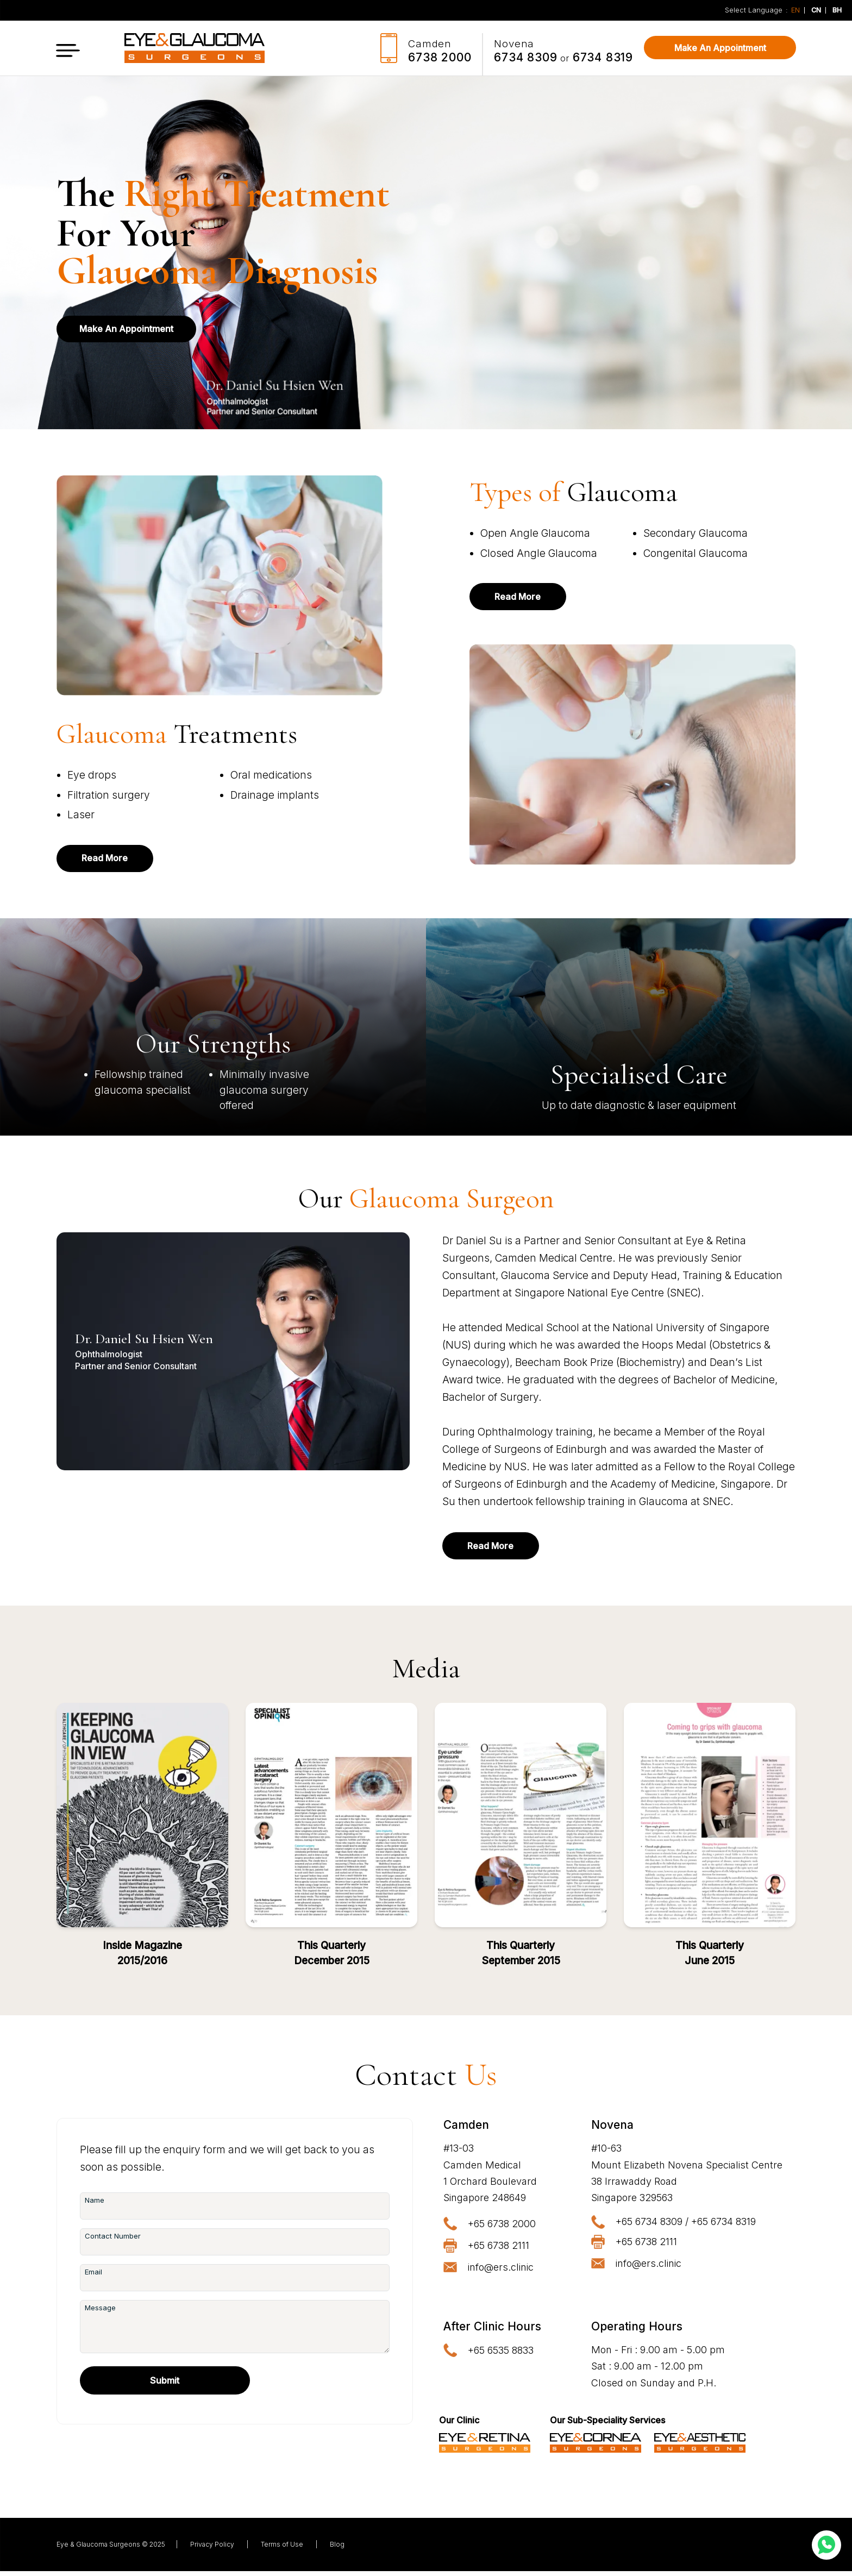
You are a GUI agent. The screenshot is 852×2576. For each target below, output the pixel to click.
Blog (337, 2549)
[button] (68, 48)
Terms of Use (282, 2549)
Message (100, 2312)
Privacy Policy (212, 2549)
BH (837, 10)
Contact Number (113, 2240)
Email (93, 2276)
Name (94, 2205)
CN (816, 10)
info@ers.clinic (501, 2271)
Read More (111, 859)
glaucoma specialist (143, 1092)
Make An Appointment (720, 47)
